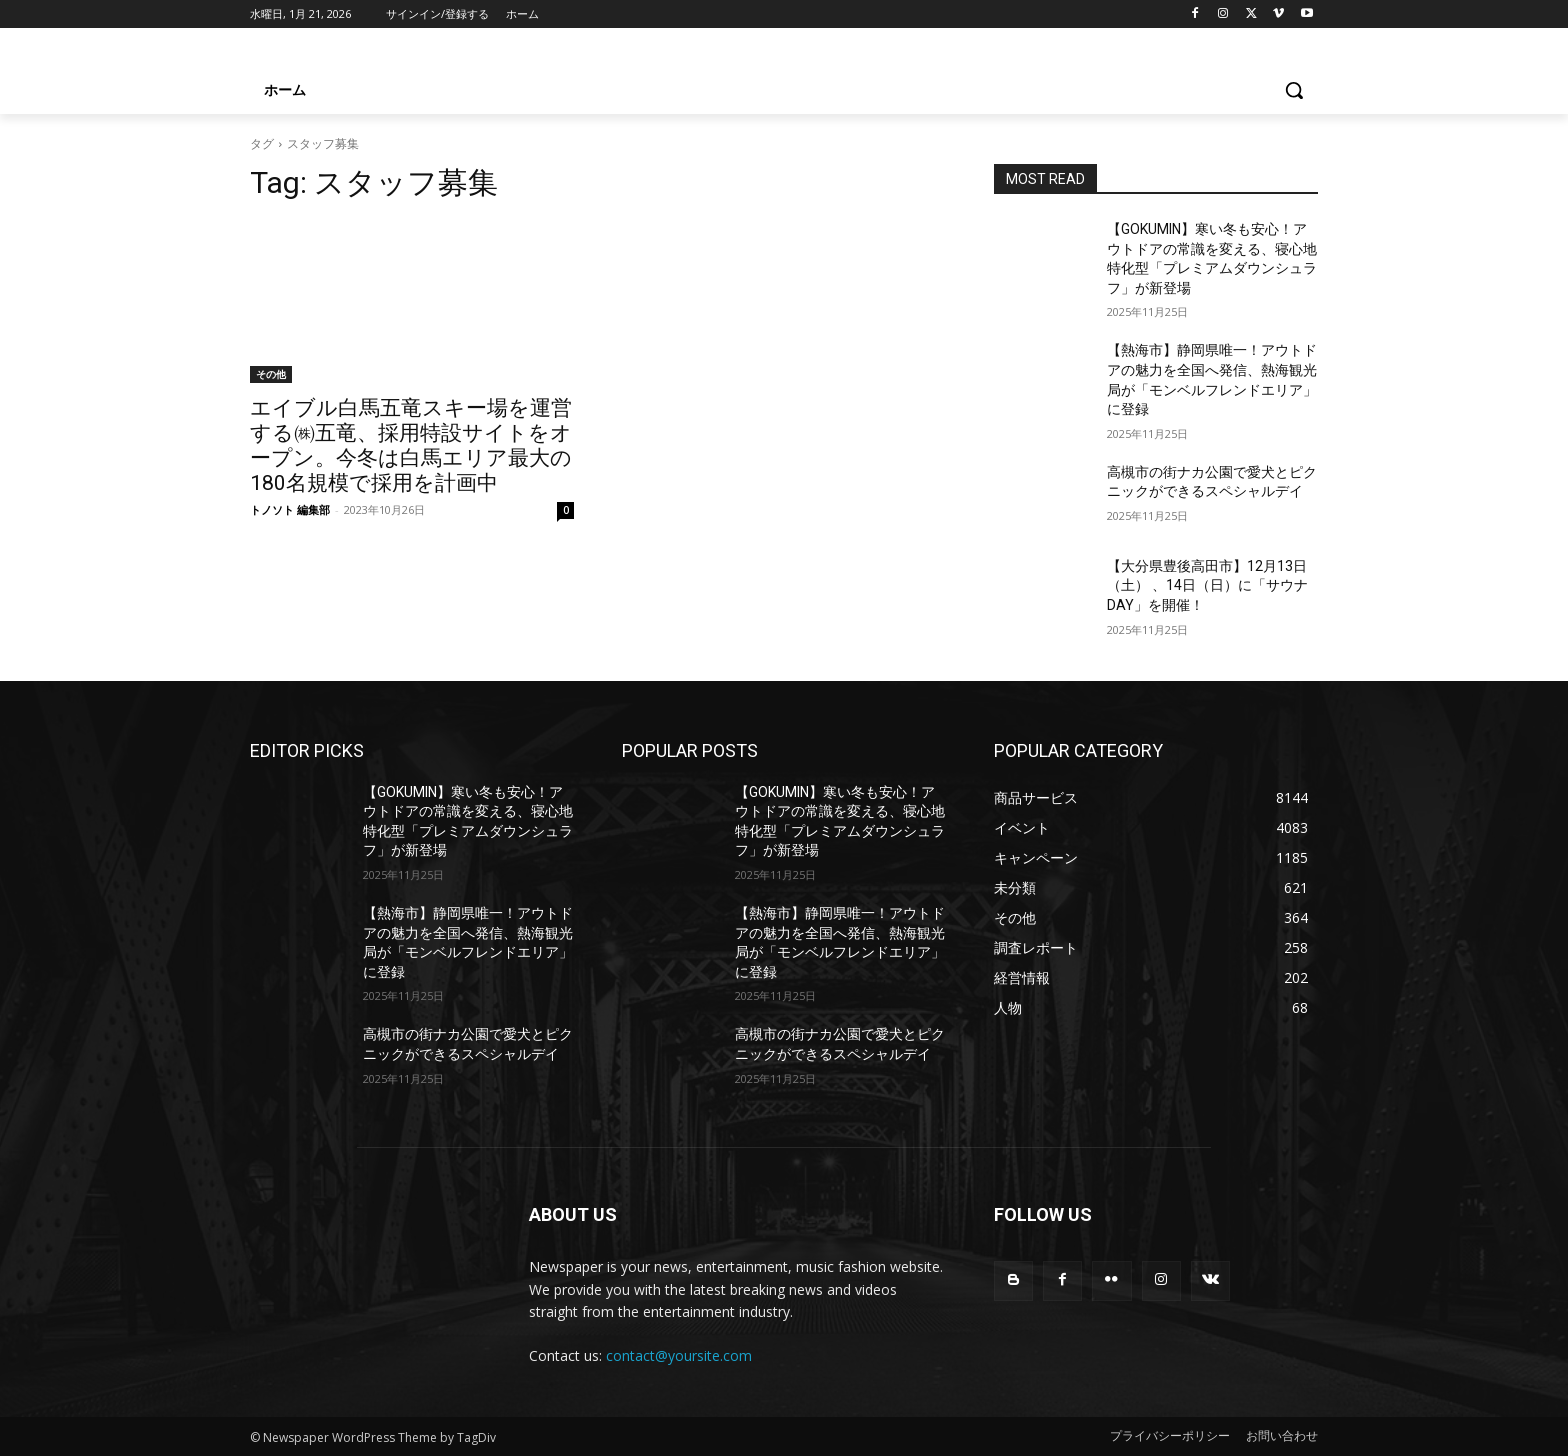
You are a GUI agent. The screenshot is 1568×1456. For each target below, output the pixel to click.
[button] (1294, 90)
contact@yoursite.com (679, 1355)
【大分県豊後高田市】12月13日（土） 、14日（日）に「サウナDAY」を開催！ (1207, 585)
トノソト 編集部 (290, 509)
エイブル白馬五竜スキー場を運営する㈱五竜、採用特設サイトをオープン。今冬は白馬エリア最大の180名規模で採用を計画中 (411, 445)
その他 (271, 374)
